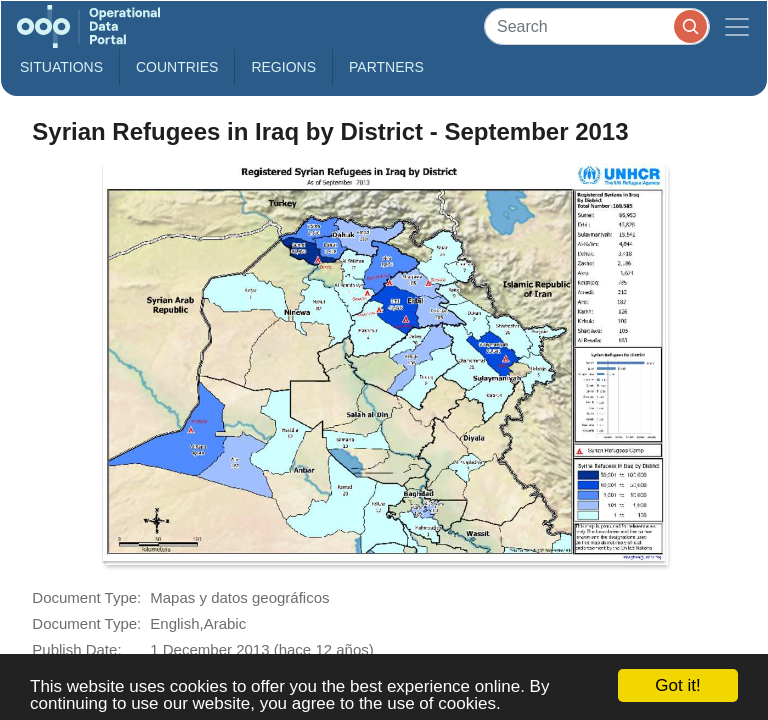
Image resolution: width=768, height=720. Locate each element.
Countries (177, 67)
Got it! (677, 685)
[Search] (597, 26)
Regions (283, 67)
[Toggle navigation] (737, 26)
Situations (61, 67)
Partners (386, 67)
